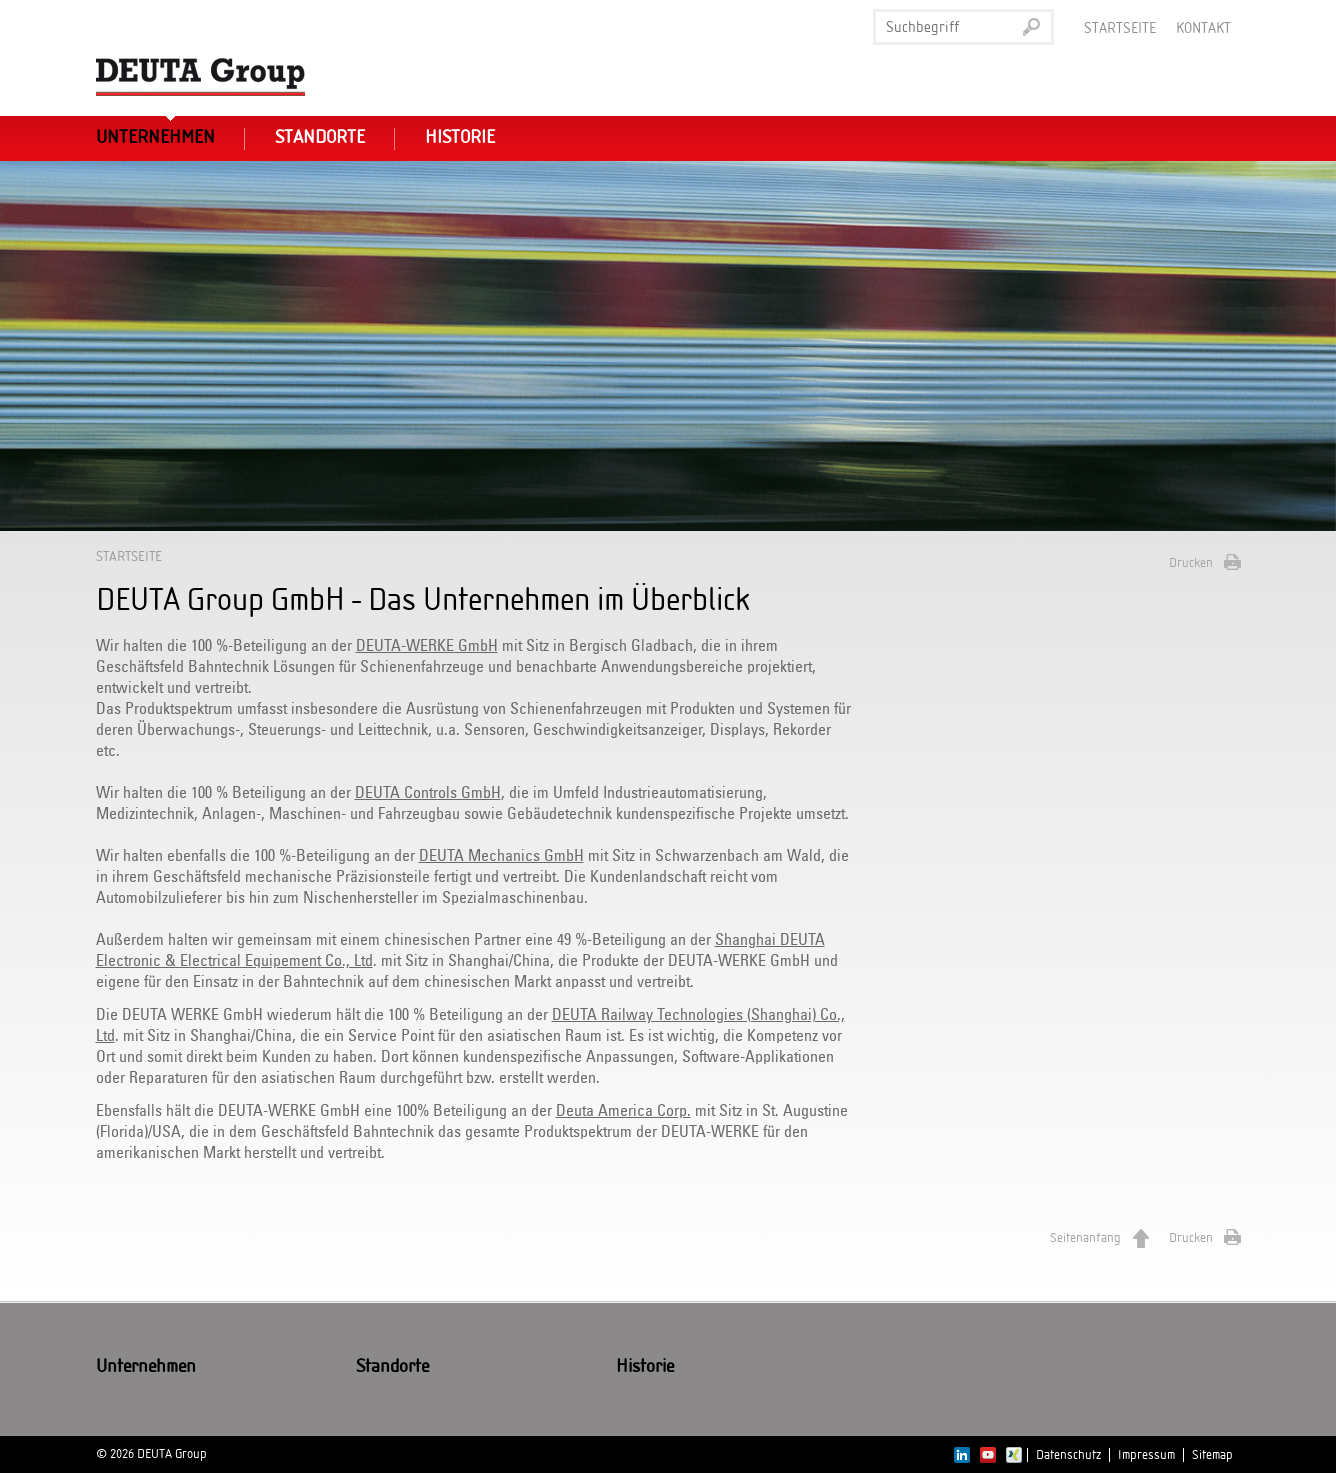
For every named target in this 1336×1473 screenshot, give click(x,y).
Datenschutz (1068, 1455)
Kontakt (1203, 29)
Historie (460, 138)
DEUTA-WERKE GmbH (427, 646)
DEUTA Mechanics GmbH (501, 856)
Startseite (1120, 29)
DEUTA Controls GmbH (428, 793)
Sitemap (1212, 1455)
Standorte (320, 138)
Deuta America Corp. (623, 1111)
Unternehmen (155, 138)
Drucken (1191, 563)
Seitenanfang (1085, 1238)
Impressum (1146, 1455)
